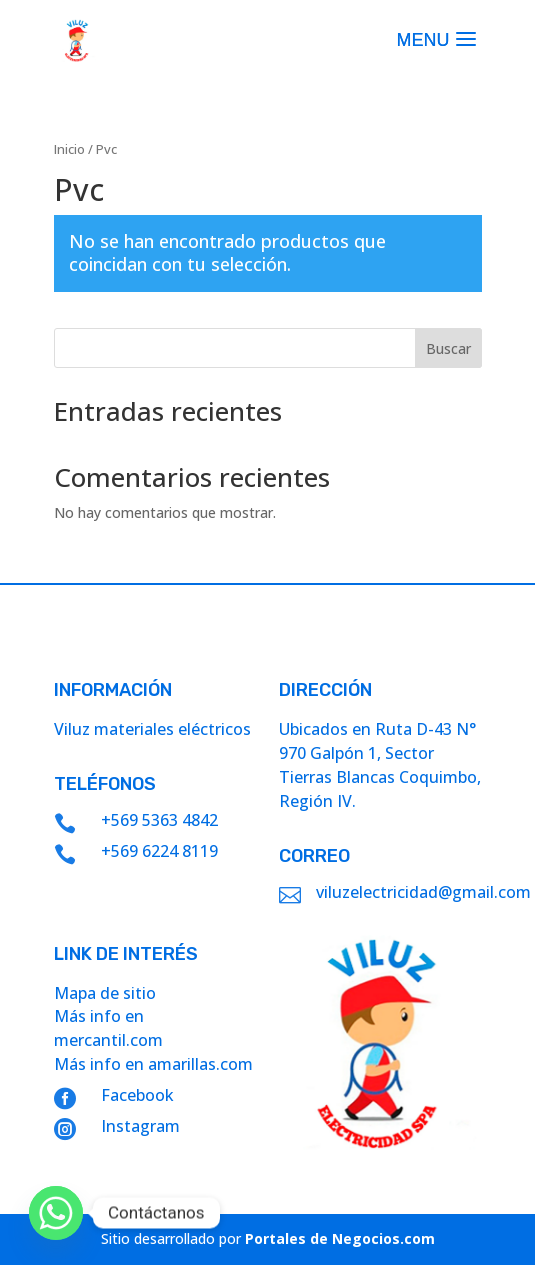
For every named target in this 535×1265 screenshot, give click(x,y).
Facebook (137, 1095)
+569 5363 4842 (159, 820)
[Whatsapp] (56, 1213)
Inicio (69, 149)
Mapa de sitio (105, 993)
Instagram (140, 1126)
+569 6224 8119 (159, 851)
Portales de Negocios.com (340, 1238)
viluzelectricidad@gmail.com (423, 892)
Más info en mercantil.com (108, 1028)
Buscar (448, 348)
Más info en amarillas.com (153, 1064)
